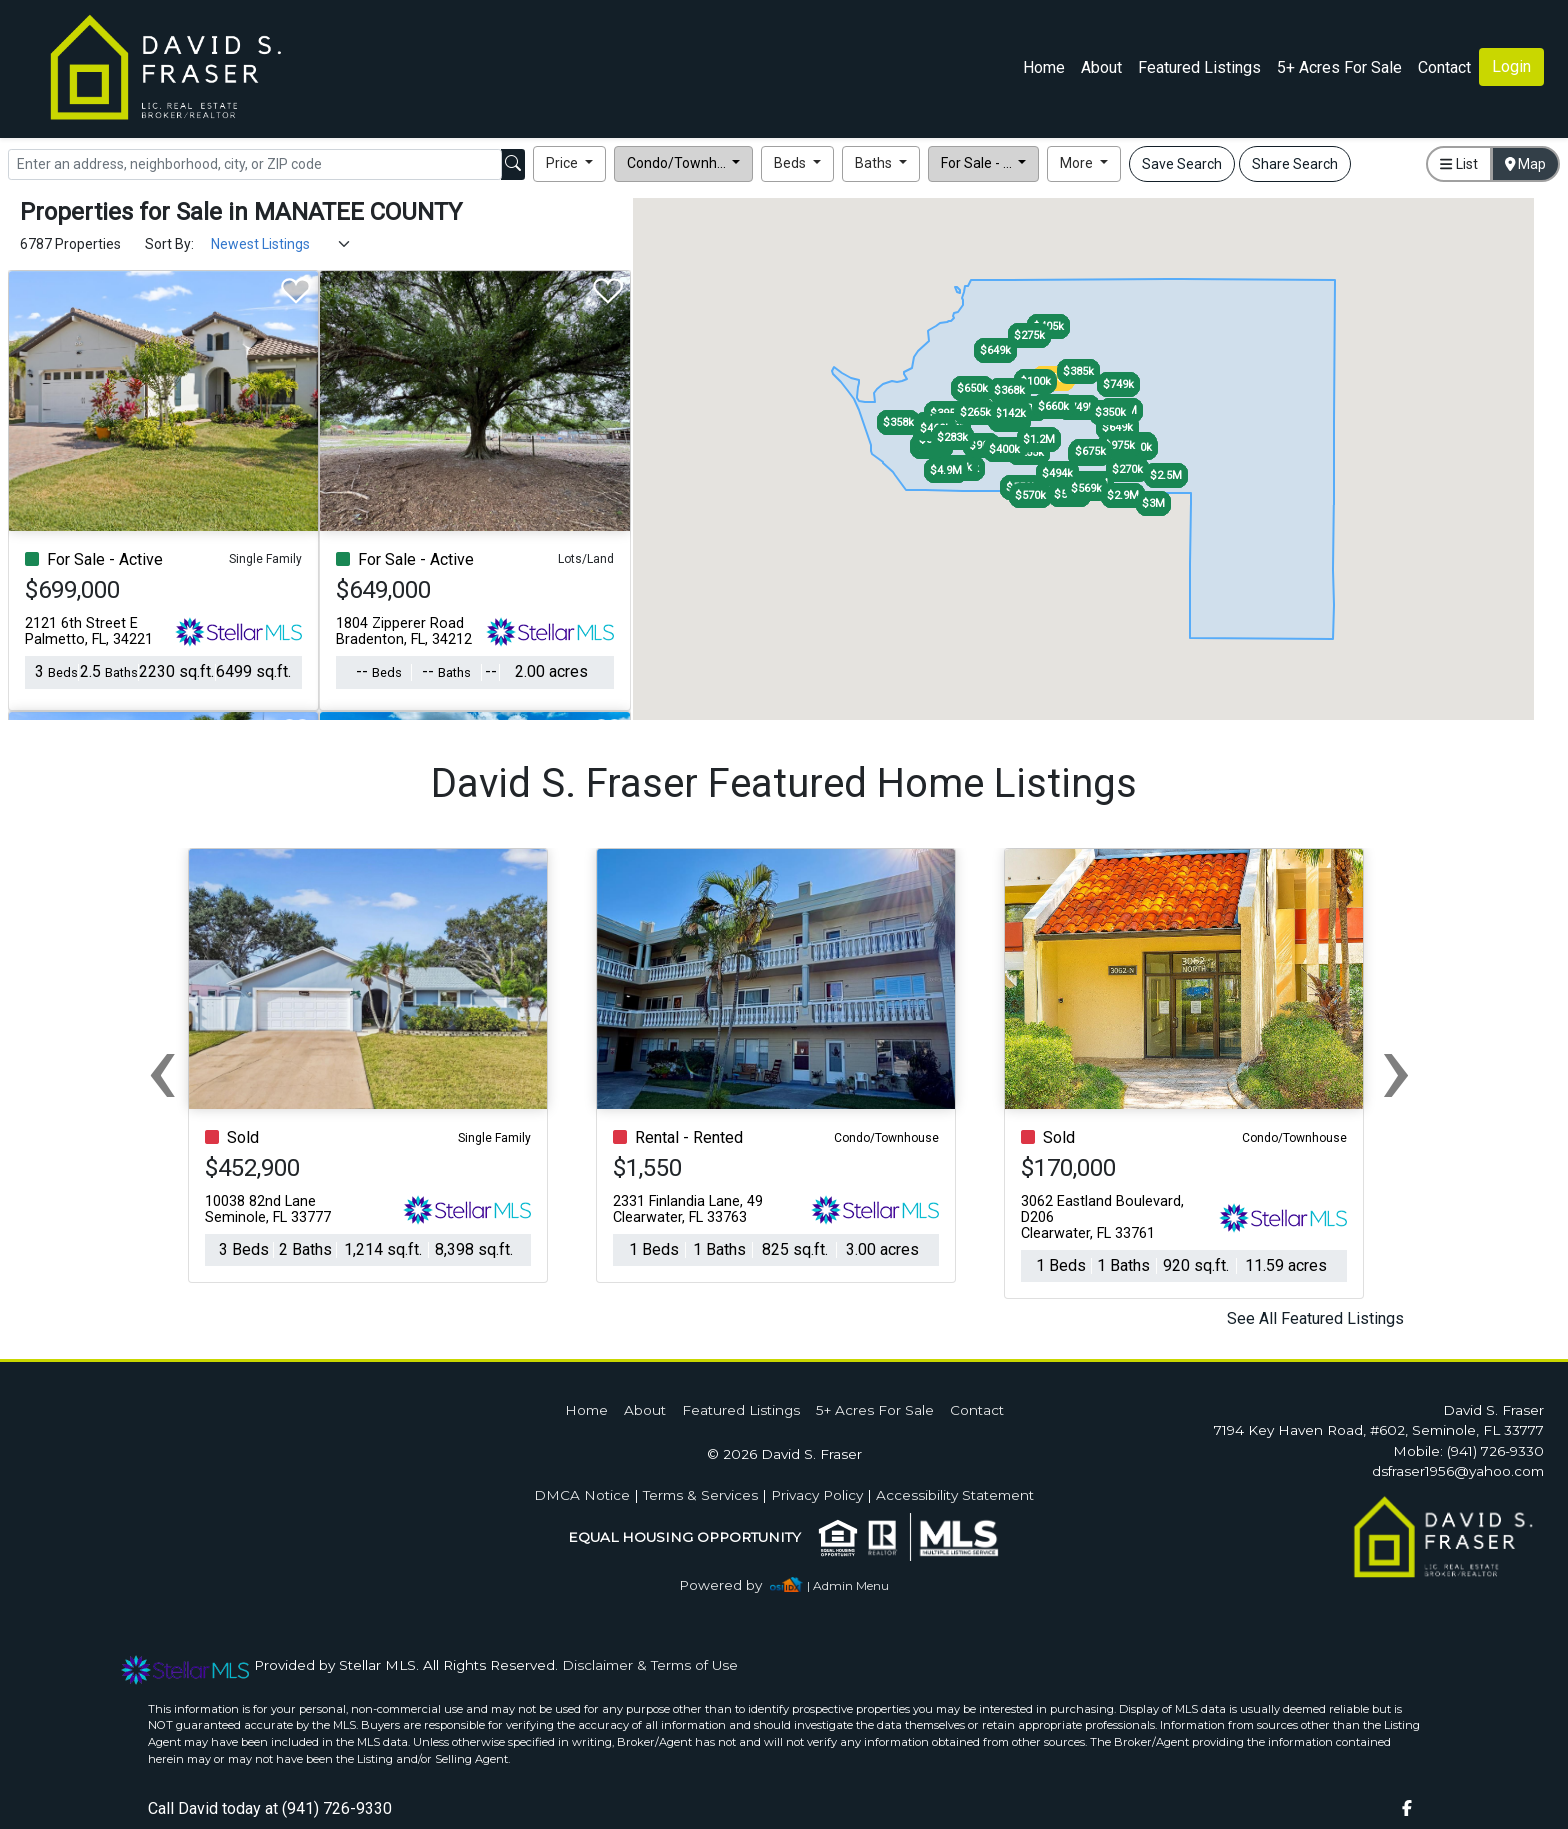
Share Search (1295, 164)
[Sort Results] (281, 244)
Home (1044, 67)
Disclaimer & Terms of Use (650, 1665)
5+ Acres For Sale (1339, 67)
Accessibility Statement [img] (955, 1495)
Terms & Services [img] (700, 1495)
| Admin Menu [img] (848, 1585)
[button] (569, 164)
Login (1511, 66)
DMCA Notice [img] (582, 1495)
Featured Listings (1199, 67)
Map (1526, 164)
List (1458, 164)
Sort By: (169, 244)
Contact (977, 1410)
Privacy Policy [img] (817, 1495)
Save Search (1182, 164)
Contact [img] (1444, 67)
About (1101, 67)
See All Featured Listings (1315, 1318)
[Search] (255, 164)
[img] (732, 1585)
